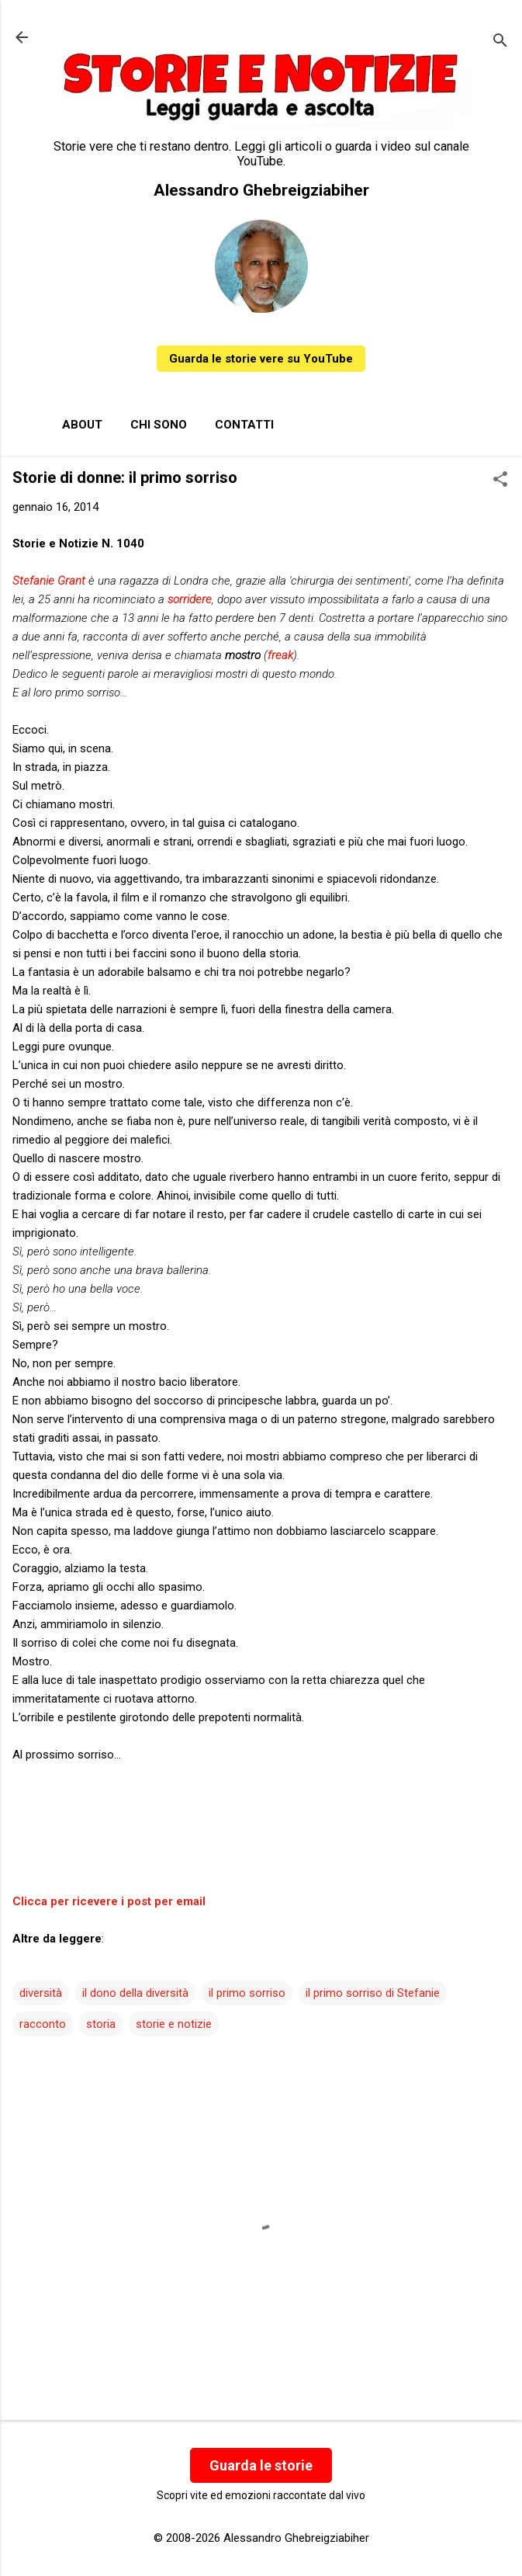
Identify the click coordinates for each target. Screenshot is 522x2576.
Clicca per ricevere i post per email (109, 1901)
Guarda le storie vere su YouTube (261, 359)
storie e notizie (174, 2024)
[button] (500, 480)
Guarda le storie (261, 2465)
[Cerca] (500, 42)
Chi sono (158, 425)
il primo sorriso (247, 1993)
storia (101, 2024)
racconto (42, 2024)
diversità (40, 1993)
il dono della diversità (135, 1993)
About (82, 425)
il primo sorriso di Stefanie (373, 1993)
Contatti (244, 425)
